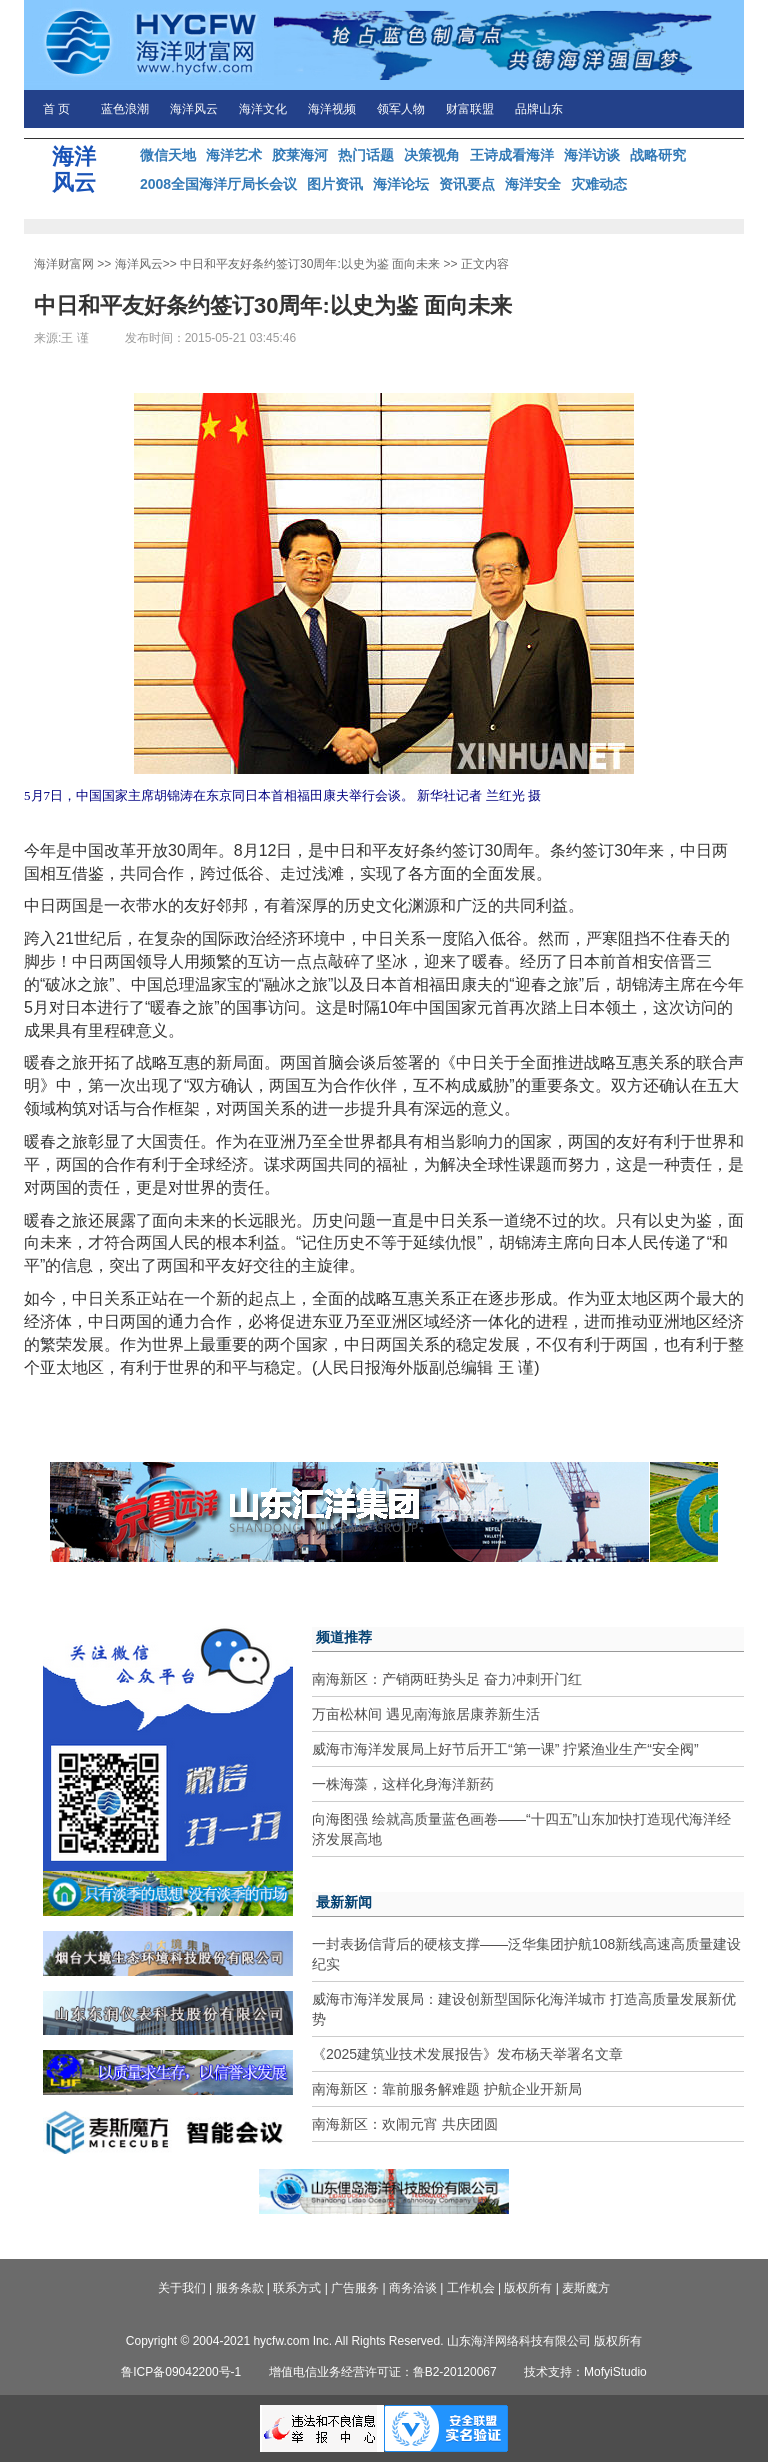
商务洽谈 (413, 2288)
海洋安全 (533, 184)
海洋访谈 (592, 155)
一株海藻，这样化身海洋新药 (403, 1784)
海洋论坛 (401, 184)
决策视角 (432, 155)
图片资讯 (335, 184)
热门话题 (366, 155)
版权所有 (528, 2288)
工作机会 (471, 2288)
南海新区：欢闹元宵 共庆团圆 (405, 2124)
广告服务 (355, 2288)
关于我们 (182, 2288)
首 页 (56, 109)
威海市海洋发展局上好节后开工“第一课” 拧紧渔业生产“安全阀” (505, 1749)
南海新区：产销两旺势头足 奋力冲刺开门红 (447, 1679)
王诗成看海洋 (512, 155)
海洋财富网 (64, 264)
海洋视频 (332, 109)
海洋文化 (263, 109)
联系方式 (297, 2288)
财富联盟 (470, 109)
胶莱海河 (300, 155)
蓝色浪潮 (125, 109)
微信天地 (168, 155)
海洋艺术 (234, 155)
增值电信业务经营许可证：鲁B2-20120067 (383, 2372)
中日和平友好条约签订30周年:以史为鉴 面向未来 (310, 264)
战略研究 (658, 155)
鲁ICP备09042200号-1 (181, 2372)
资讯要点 (467, 184)
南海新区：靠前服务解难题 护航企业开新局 (447, 2089)
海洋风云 (194, 109)
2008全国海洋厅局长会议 (218, 184)
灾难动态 (599, 184)
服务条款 (240, 2288)
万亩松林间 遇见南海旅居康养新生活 (426, 1714)
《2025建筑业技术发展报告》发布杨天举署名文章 (467, 2054)
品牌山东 (539, 109)
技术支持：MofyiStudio (585, 2372)
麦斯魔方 (586, 2288)
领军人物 (401, 109)
